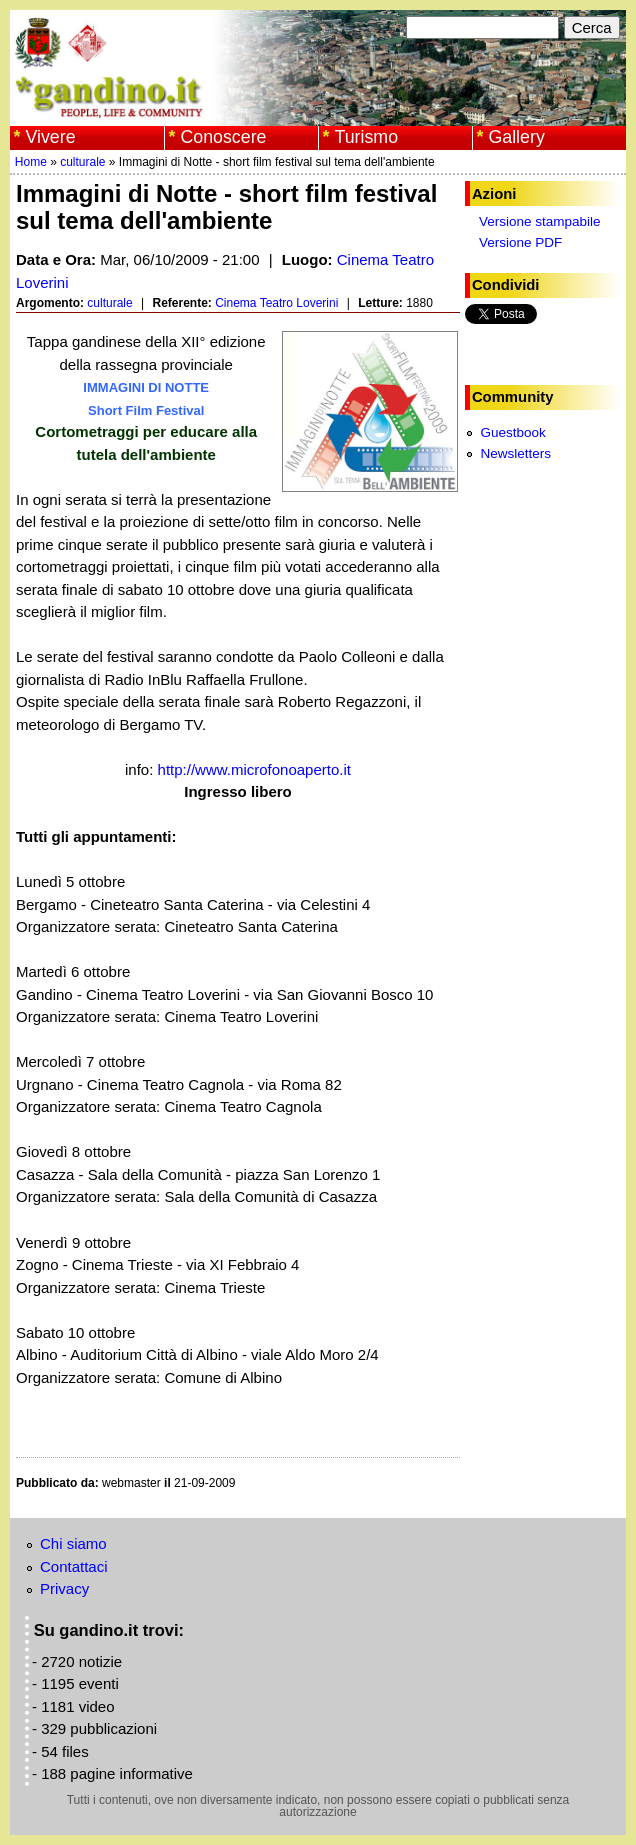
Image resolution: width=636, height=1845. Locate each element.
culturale (82, 162)
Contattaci (74, 1566)
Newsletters (515, 453)
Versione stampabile (540, 221)
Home (31, 162)
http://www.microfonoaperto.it (254, 769)
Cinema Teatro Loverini (276, 303)
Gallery (516, 137)
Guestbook (512, 432)
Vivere (50, 137)
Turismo (366, 137)
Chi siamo (73, 1543)
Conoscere (223, 137)
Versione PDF (520, 242)
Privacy (64, 1588)
